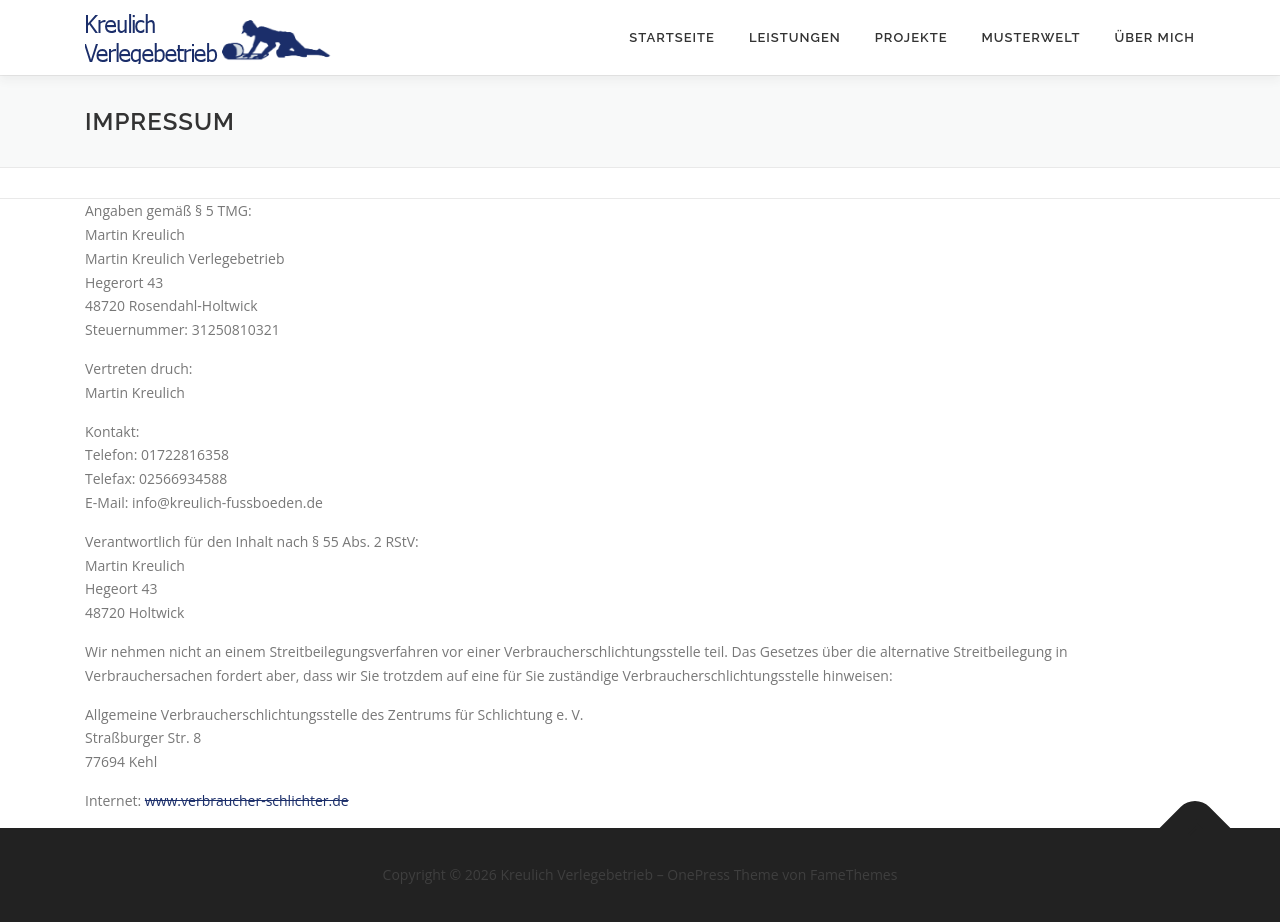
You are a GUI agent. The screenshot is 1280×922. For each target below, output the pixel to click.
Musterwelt (1030, 37)
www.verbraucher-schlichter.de (247, 800)
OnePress (698, 874)
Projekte (911, 37)
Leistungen (795, 37)
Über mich (1154, 37)
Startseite (672, 37)
